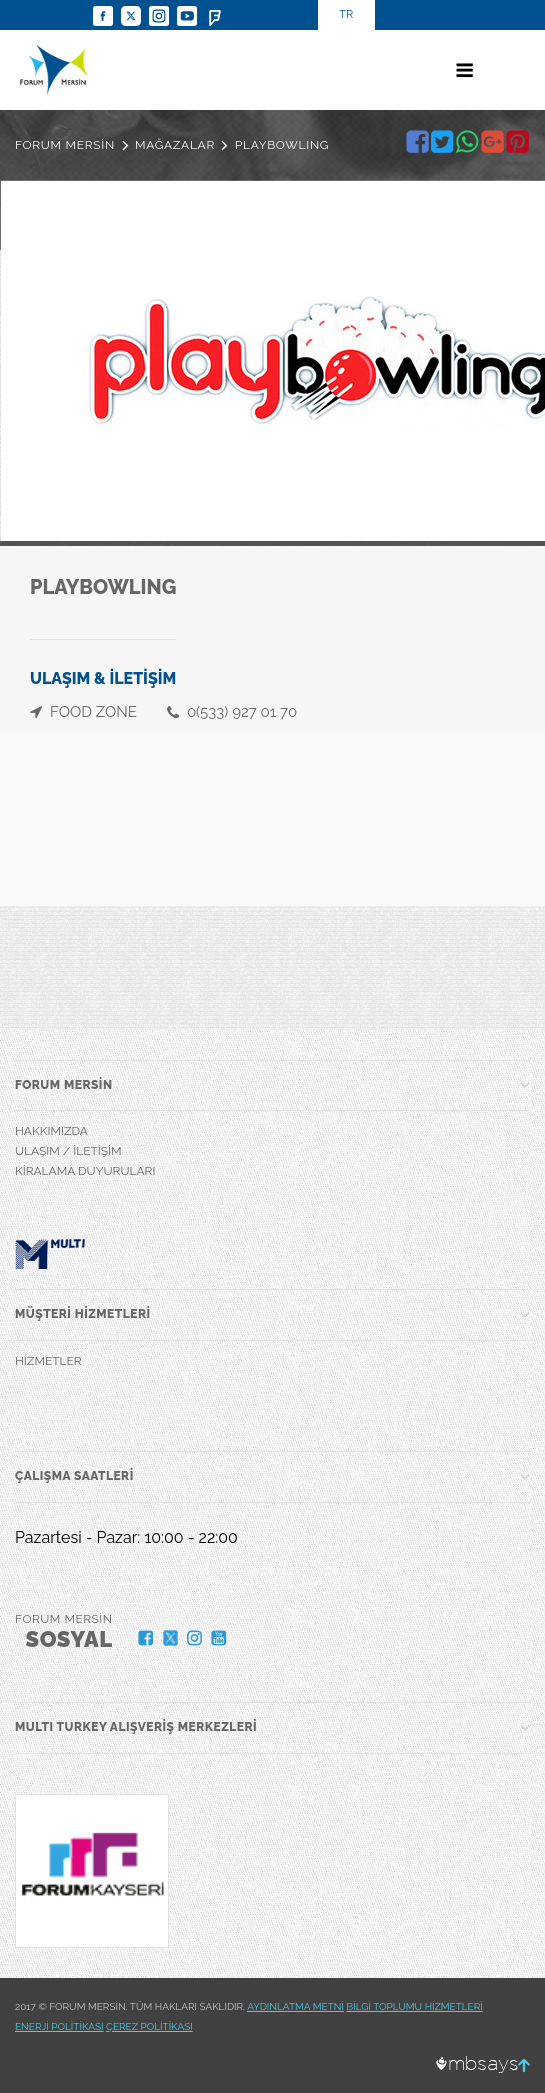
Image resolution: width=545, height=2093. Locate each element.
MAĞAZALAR (175, 145)
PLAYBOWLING (282, 145)
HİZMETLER (48, 1361)
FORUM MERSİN (65, 145)
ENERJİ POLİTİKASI (59, 2026)
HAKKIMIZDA (51, 1131)
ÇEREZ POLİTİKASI (149, 2026)
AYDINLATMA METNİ (295, 2006)
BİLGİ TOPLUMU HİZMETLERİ (415, 2006)
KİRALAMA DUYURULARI (85, 1171)
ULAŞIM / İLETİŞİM (68, 1151)
